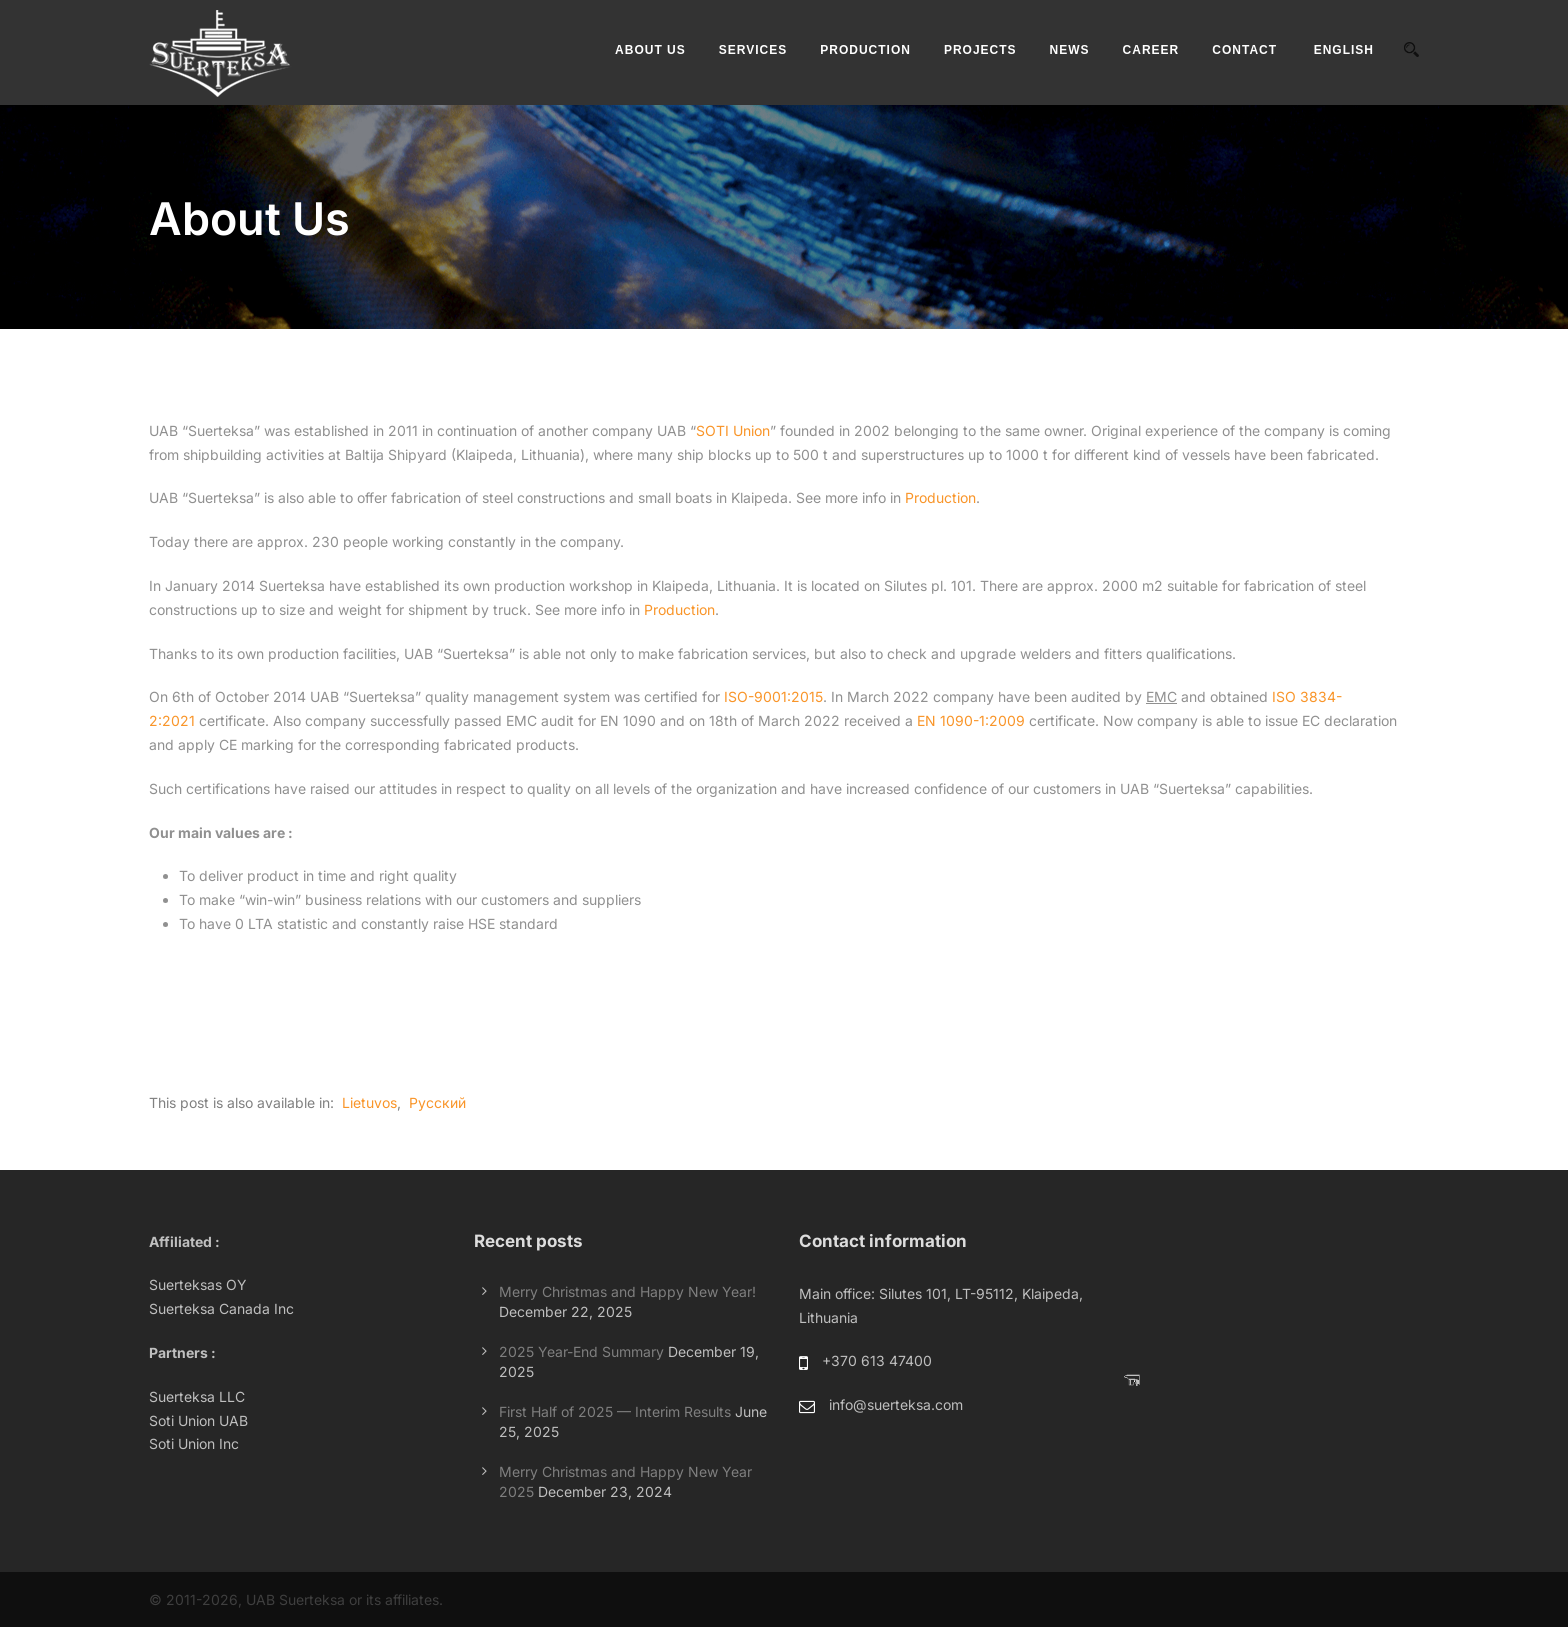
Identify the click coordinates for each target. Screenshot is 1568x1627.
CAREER (1151, 50)
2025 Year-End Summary (581, 1351)
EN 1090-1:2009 (971, 720)
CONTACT (1244, 50)
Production (940, 497)
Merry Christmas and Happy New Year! (627, 1291)
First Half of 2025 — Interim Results (615, 1411)
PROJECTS (980, 50)
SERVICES (753, 50)
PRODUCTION (865, 50)
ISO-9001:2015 (773, 696)
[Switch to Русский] (435, 1103)
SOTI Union (733, 430)
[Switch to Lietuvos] (367, 1103)
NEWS (1070, 50)
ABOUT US (650, 50)
